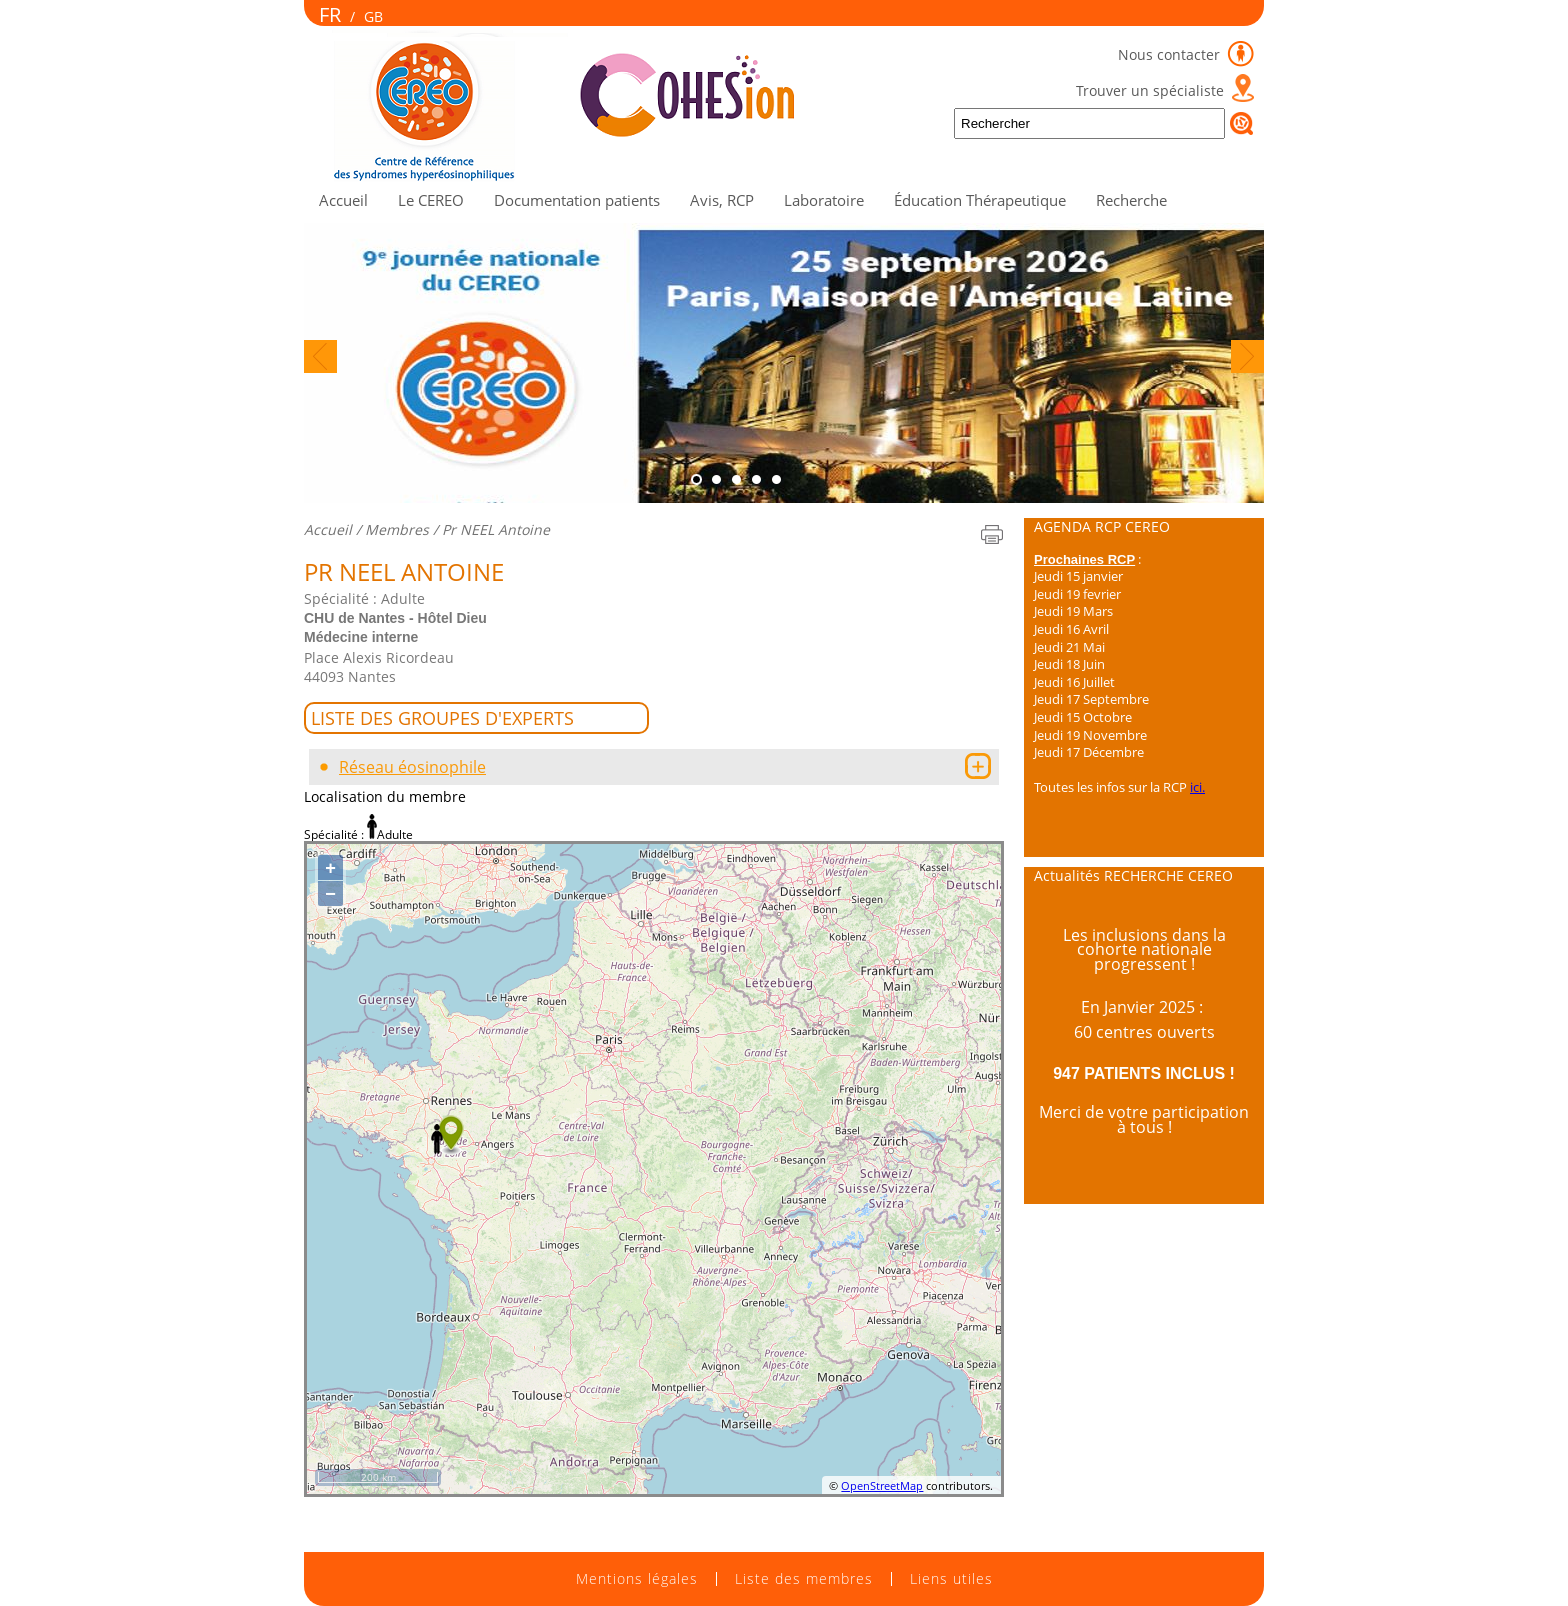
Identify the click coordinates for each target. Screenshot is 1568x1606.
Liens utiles (951, 1579)
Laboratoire (824, 200)
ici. (1197, 787)
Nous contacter (1171, 54)
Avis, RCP (722, 200)
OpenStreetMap (882, 1485)
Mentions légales (637, 1579)
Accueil (343, 200)
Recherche (1131, 200)
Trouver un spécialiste (1150, 90)
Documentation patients (577, 200)
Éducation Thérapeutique (980, 200)
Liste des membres (804, 1579)
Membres (397, 529)
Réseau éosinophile (412, 767)
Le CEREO (431, 200)
